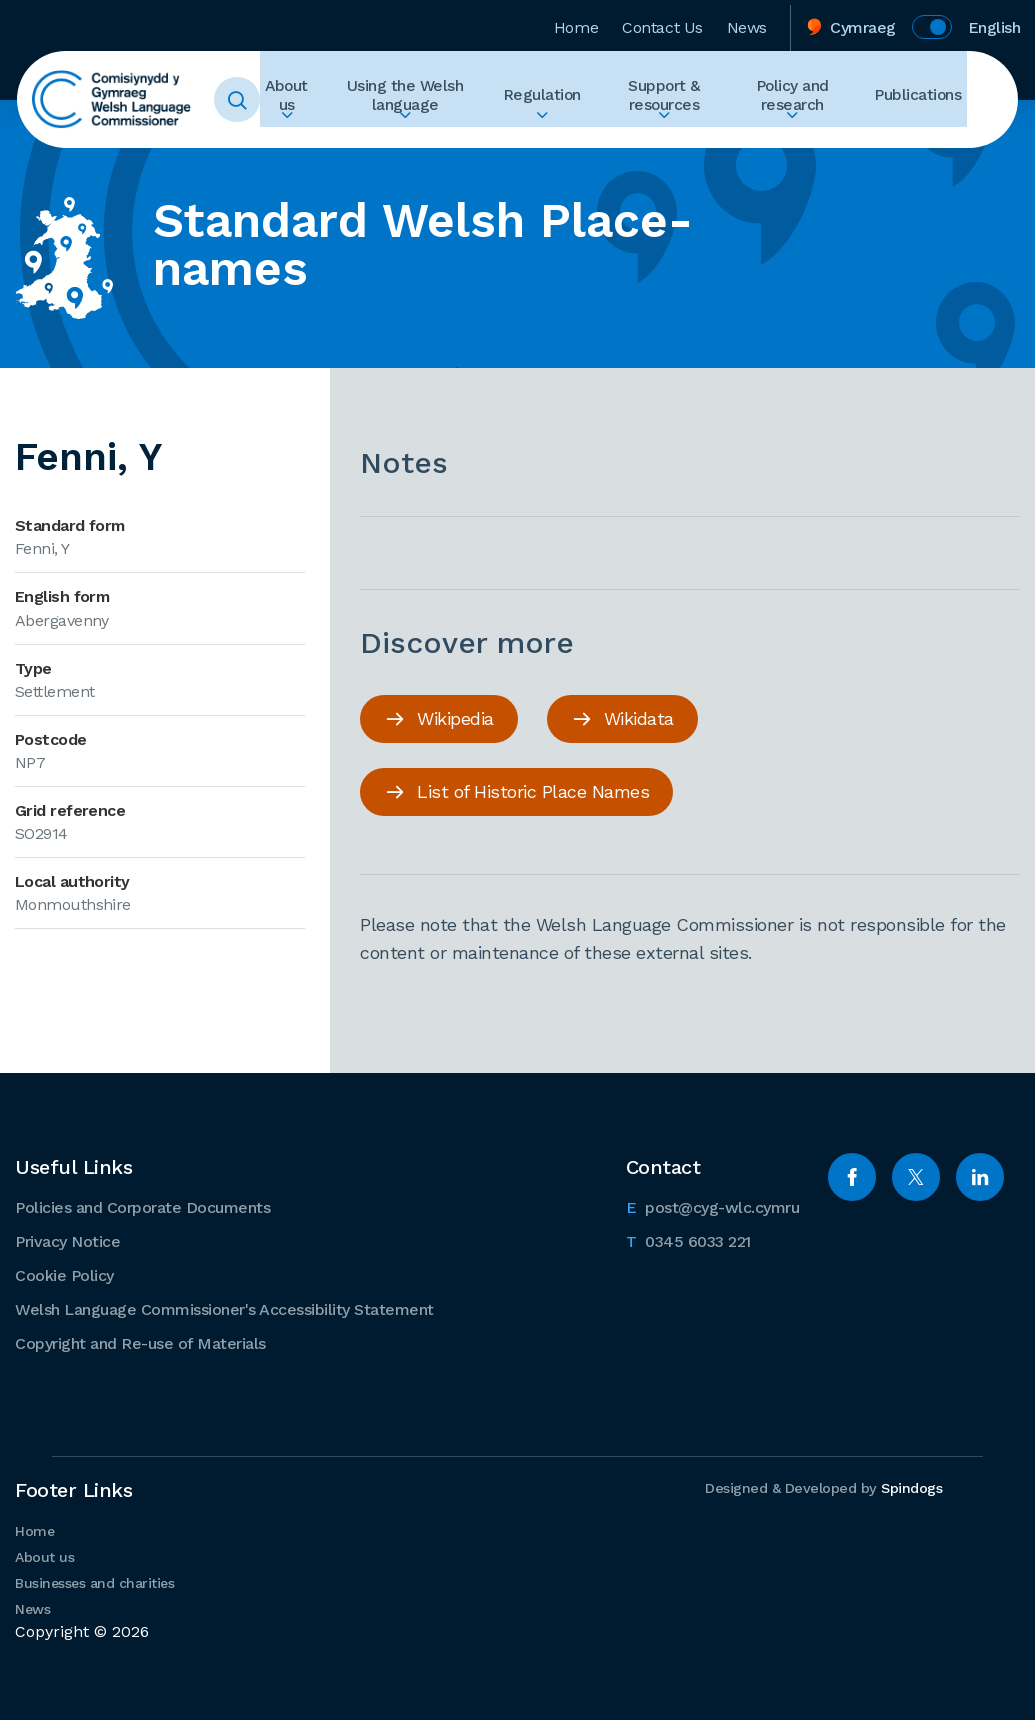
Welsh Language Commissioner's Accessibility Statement (224, 1308)
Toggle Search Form (257, 100)
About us (305, 100)
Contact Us (662, 23)
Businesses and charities (94, 1582)
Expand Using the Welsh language (422, 136)
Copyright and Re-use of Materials (140, 1342)
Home (576, 23)
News (747, 23)
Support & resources (671, 100)
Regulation (554, 100)
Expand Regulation (554, 136)
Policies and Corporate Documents (142, 1206)
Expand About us (304, 136)
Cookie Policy (64, 1274)
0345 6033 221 (688, 1239)
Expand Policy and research (803, 136)
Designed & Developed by (820, 1488)
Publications (923, 100)
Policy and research (803, 100)
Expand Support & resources (671, 136)
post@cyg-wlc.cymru (713, 1205)
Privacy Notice (67, 1240)
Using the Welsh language (423, 100)
